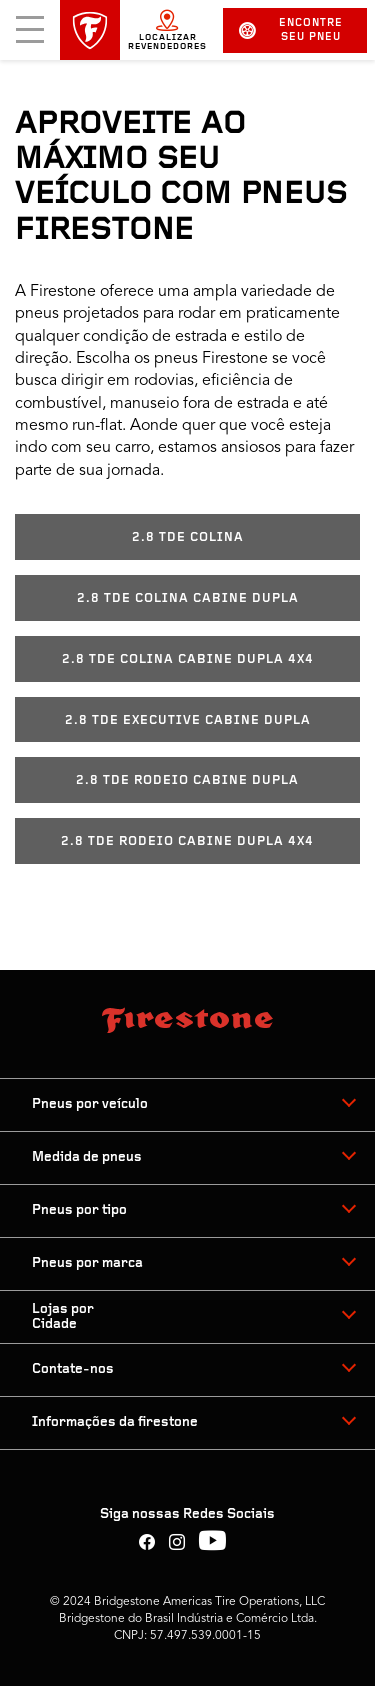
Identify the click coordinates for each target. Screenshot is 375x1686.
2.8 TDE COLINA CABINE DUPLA (188, 598)
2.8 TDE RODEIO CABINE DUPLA (187, 780)
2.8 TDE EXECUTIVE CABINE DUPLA (188, 720)
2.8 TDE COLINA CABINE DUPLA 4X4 (188, 659)
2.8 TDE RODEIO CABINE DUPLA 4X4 (187, 841)
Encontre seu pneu (291, 30)
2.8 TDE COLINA (188, 537)
